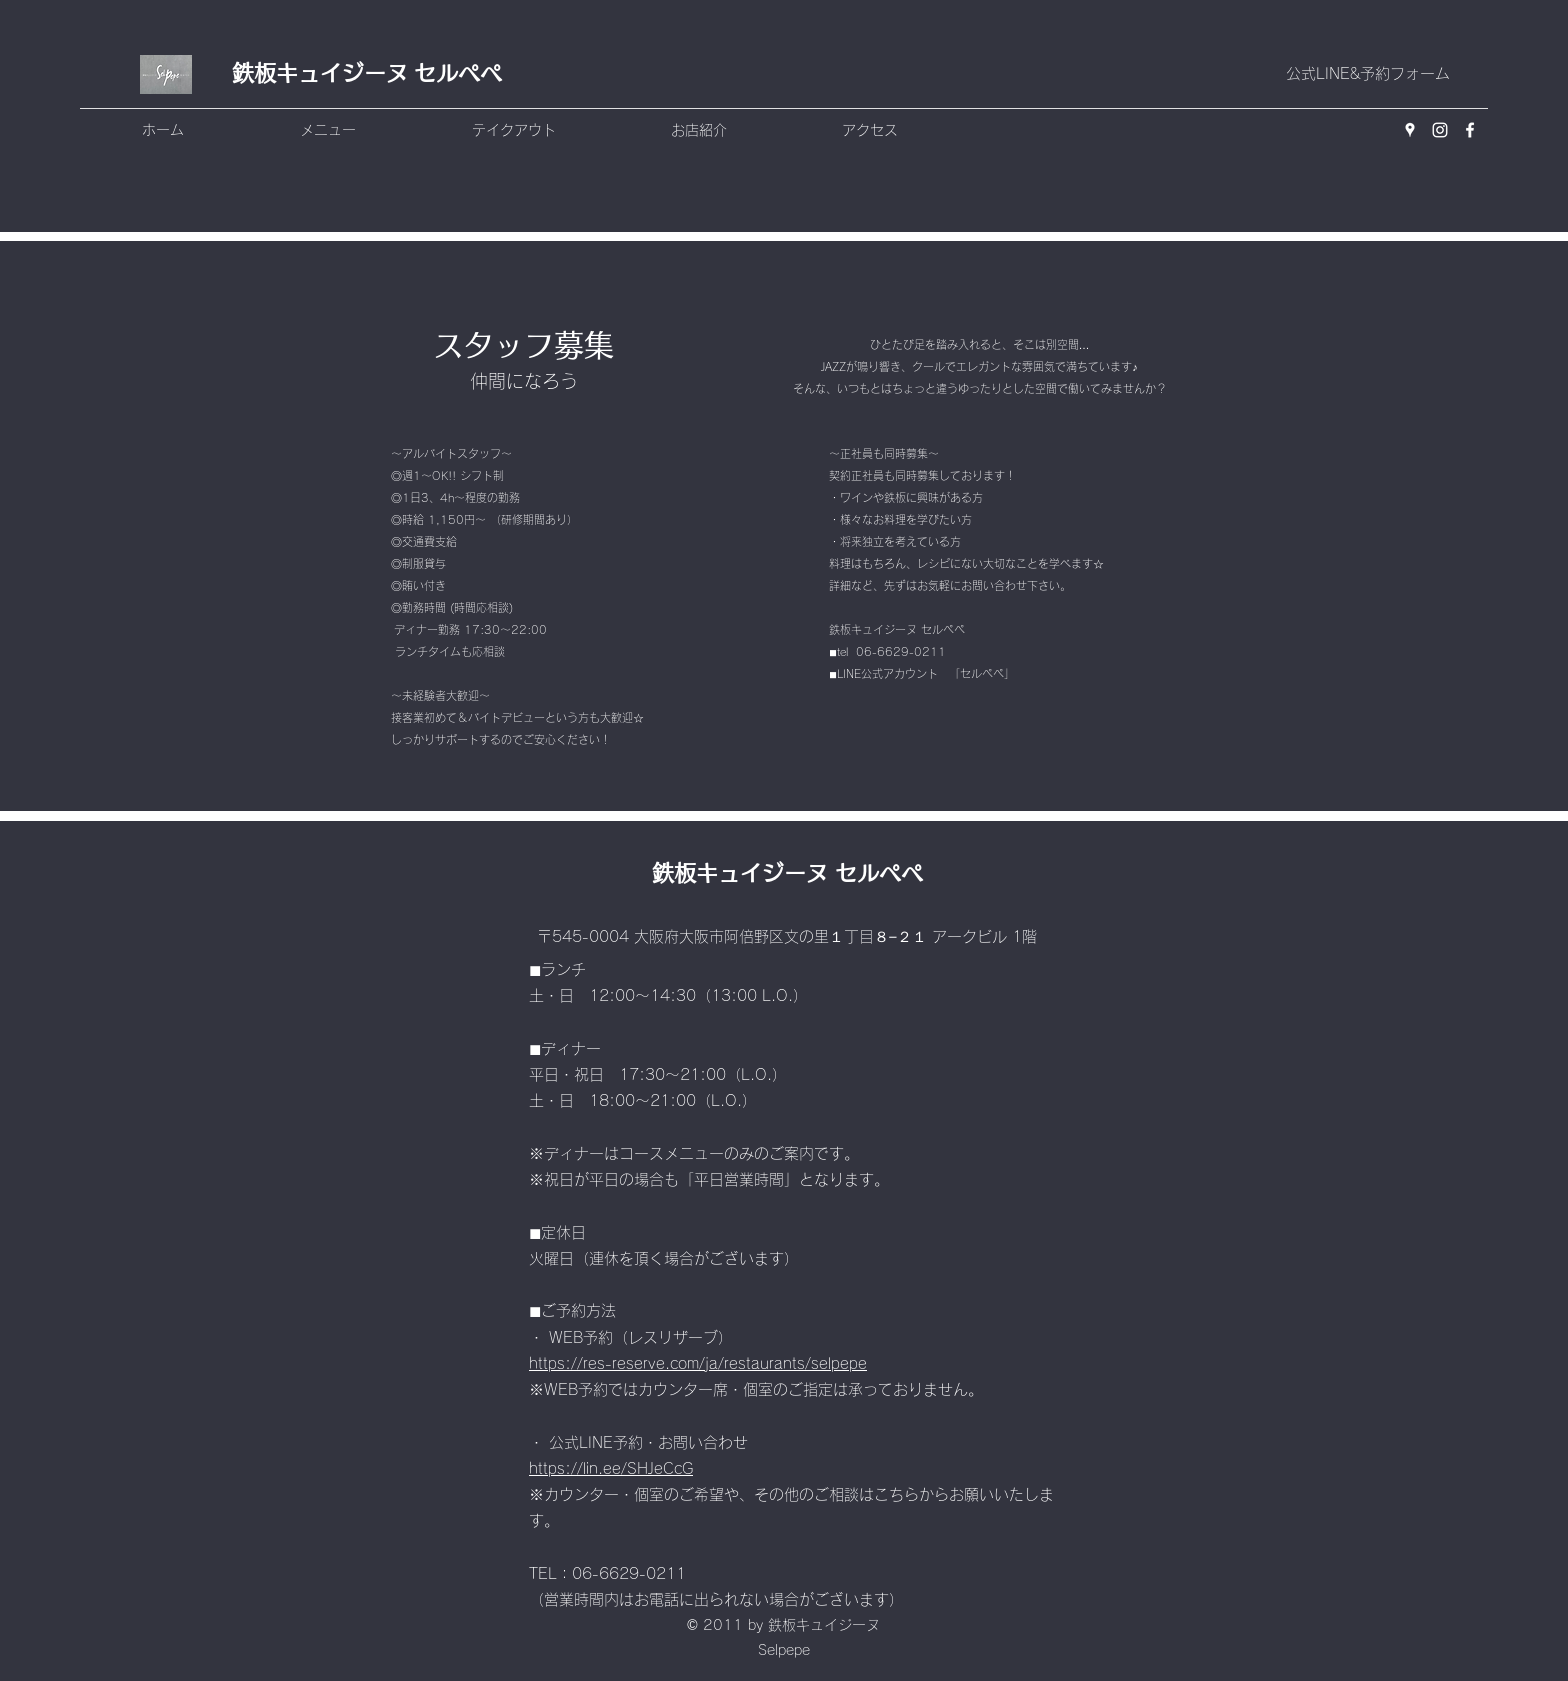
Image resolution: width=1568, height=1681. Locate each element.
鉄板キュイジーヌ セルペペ (367, 73)
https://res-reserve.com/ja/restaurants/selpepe (698, 1363)
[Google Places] (1410, 130)
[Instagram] (1440, 130)
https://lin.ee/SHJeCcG (611, 1468)
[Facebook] (1470, 130)
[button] (376, 130)
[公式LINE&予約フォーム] (1367, 74)
